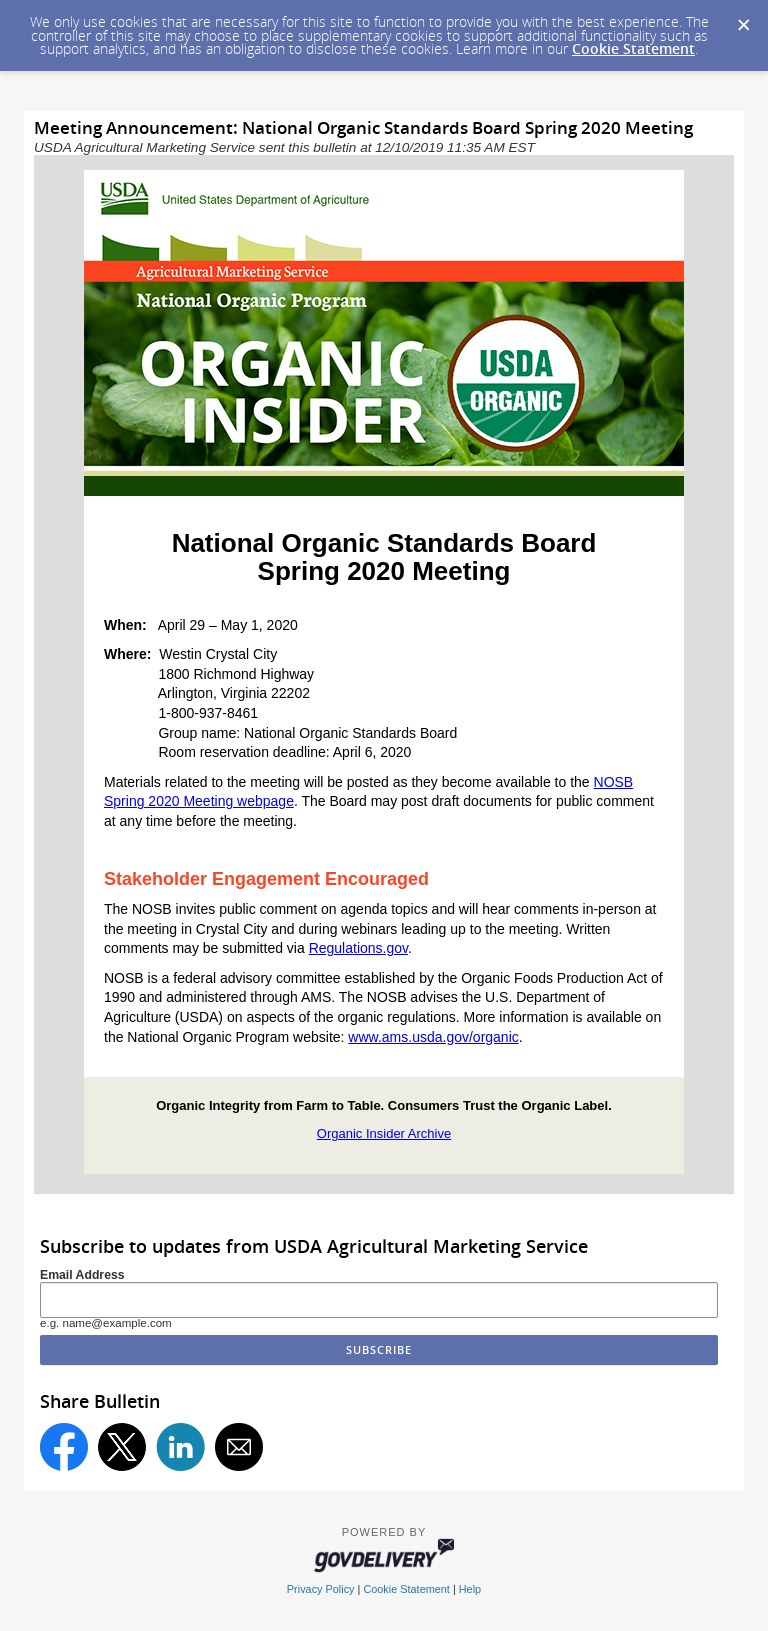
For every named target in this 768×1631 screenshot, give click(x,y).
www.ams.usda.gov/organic (433, 1037)
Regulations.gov (358, 948)
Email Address (82, 1275)
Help (470, 1589)
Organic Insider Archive (384, 1133)
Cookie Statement (633, 48)
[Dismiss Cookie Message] (743, 19)
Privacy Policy (321, 1589)
